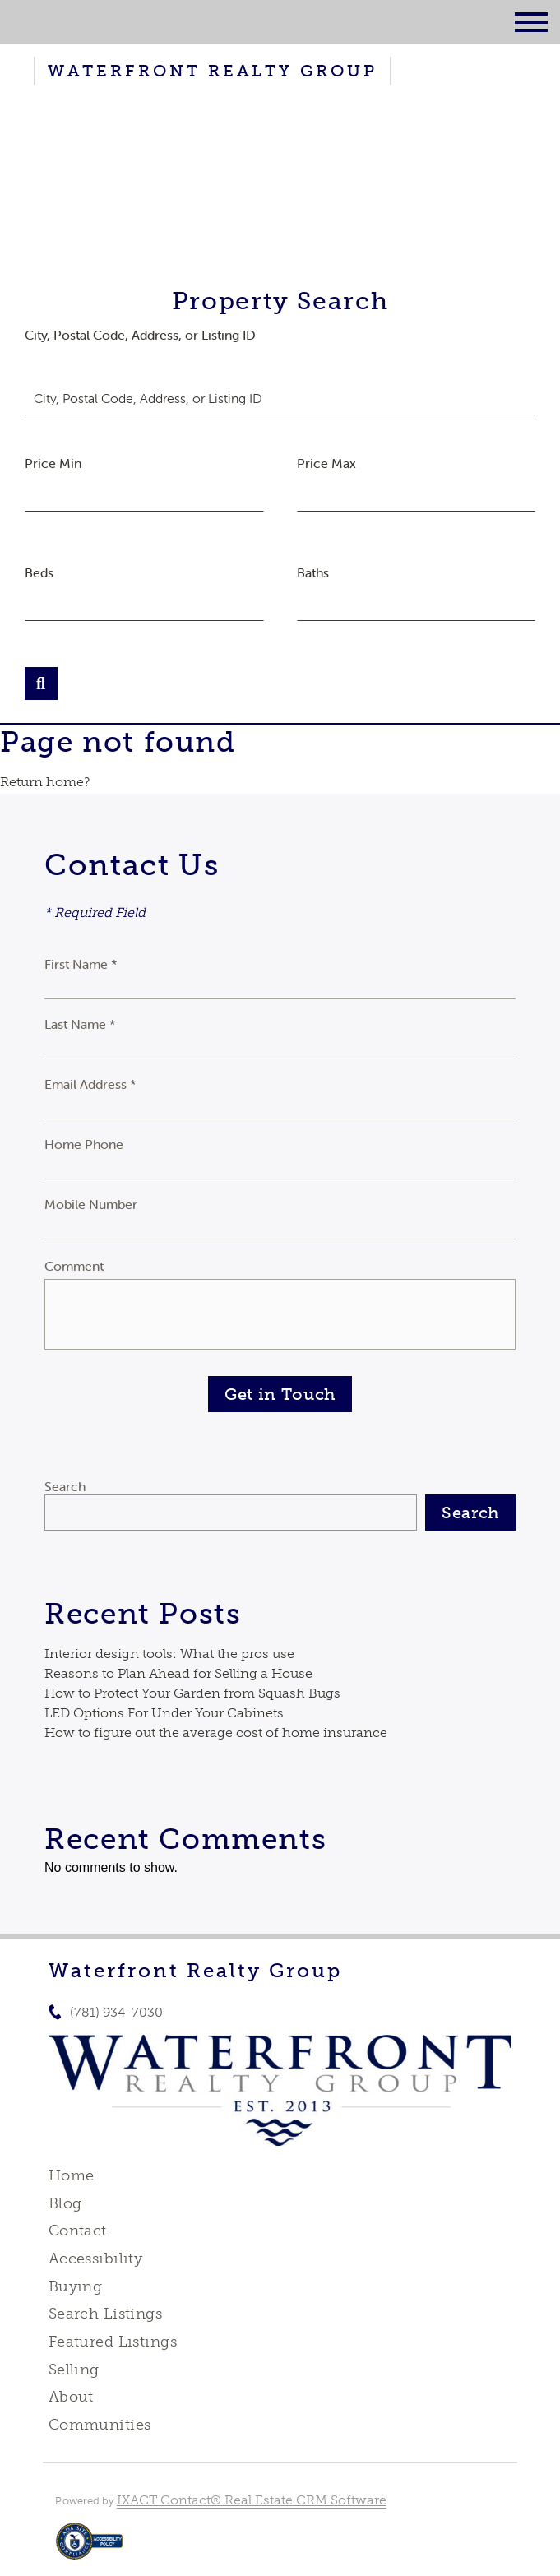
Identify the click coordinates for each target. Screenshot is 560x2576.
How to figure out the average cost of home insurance (215, 1732)
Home (72, 2175)
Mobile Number (90, 1204)
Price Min (53, 463)
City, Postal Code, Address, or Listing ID (140, 335)
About (71, 2397)
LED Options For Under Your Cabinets (164, 1713)
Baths (313, 572)
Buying (76, 2286)
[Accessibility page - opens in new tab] (89, 2549)
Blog (65, 2203)
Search (65, 1486)
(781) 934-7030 (116, 2012)
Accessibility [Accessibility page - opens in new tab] (95, 2258)
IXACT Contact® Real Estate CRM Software (251, 2500)
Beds (39, 572)
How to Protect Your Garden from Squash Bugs (192, 1693)
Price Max (326, 463)
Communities (100, 2425)
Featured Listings (113, 2342)
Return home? (45, 782)
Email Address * (90, 1084)
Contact (78, 2231)
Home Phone (83, 1144)
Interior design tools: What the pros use (169, 1653)
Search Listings (105, 2314)
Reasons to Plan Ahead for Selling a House (178, 1673)
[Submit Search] (41, 683)
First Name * (81, 964)
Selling (74, 2370)
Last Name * (80, 1024)
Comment (74, 1266)
